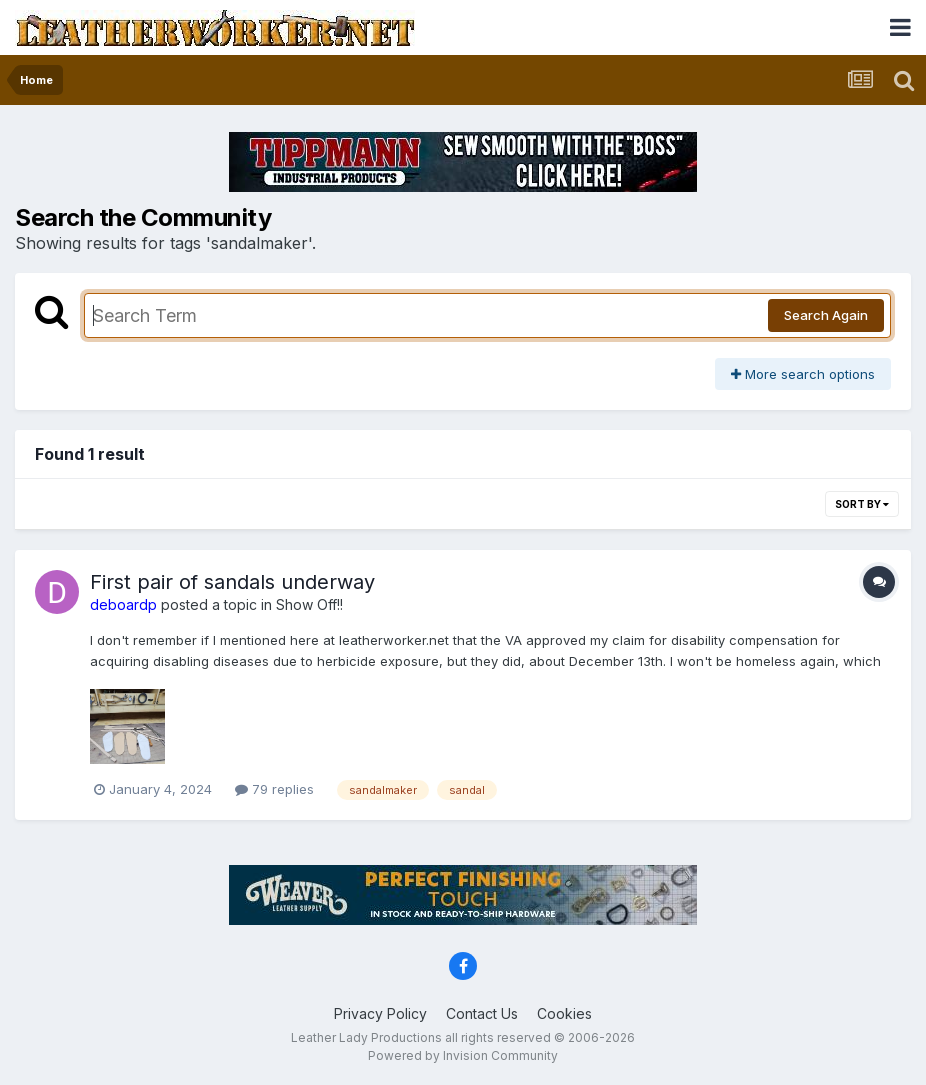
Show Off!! (309, 604)
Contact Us (482, 1013)
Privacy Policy (380, 1013)
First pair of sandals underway (232, 582)
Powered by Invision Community (463, 1055)
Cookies (564, 1013)
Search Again (826, 315)
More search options (803, 374)
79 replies (274, 789)
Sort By (862, 504)
